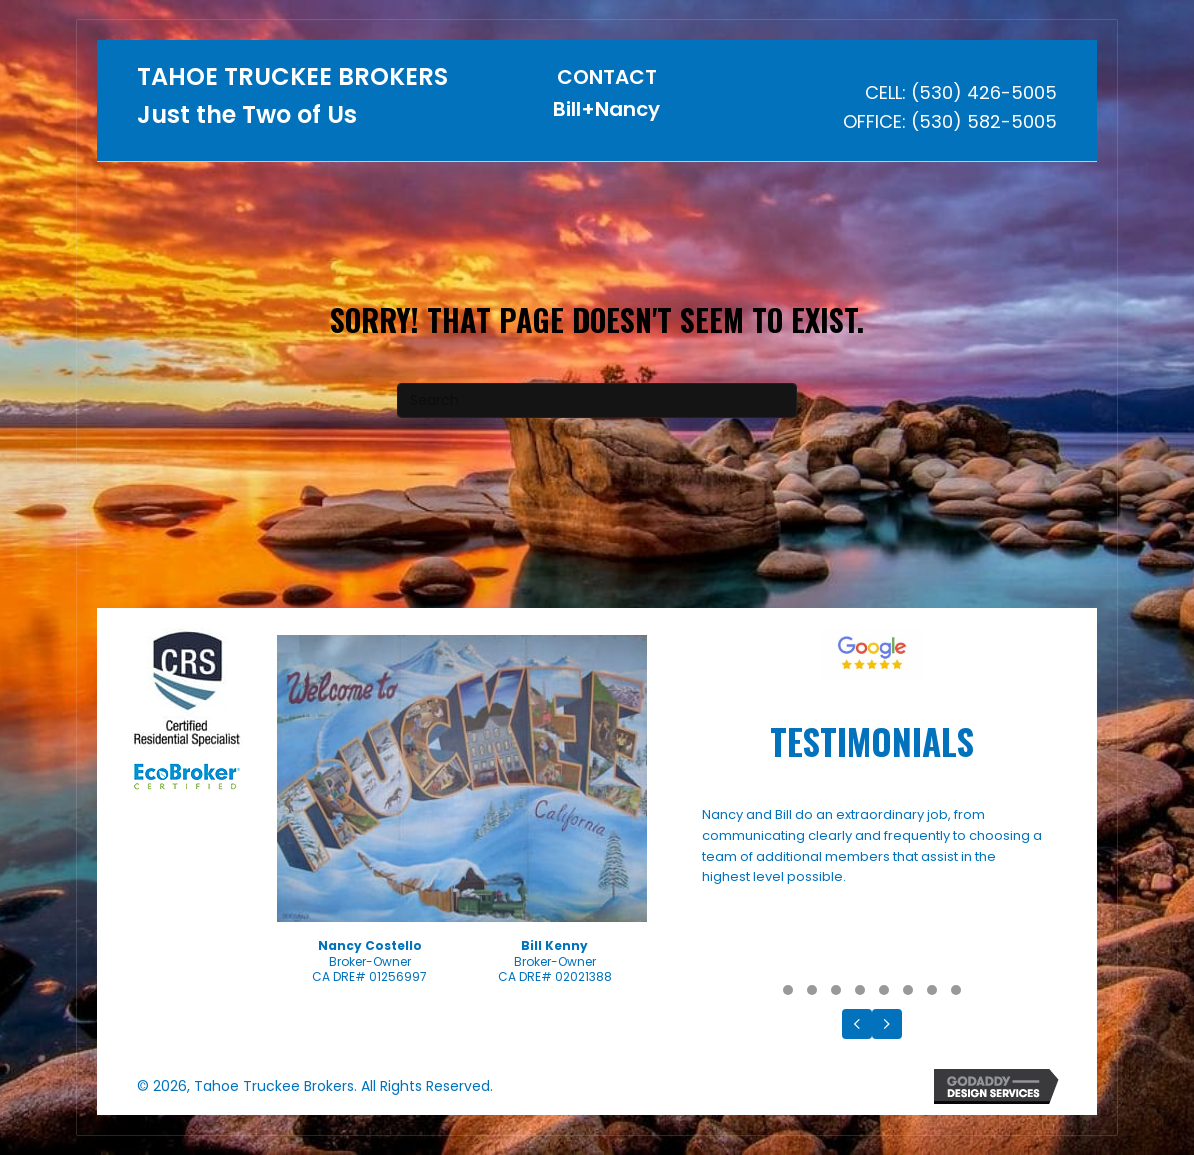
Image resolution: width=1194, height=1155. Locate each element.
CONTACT (607, 77)
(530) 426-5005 (984, 92)
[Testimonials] (872, 889)
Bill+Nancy (606, 109)
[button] (788, 990)
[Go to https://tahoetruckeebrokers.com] (294, 101)
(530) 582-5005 (984, 121)
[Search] (597, 400)
